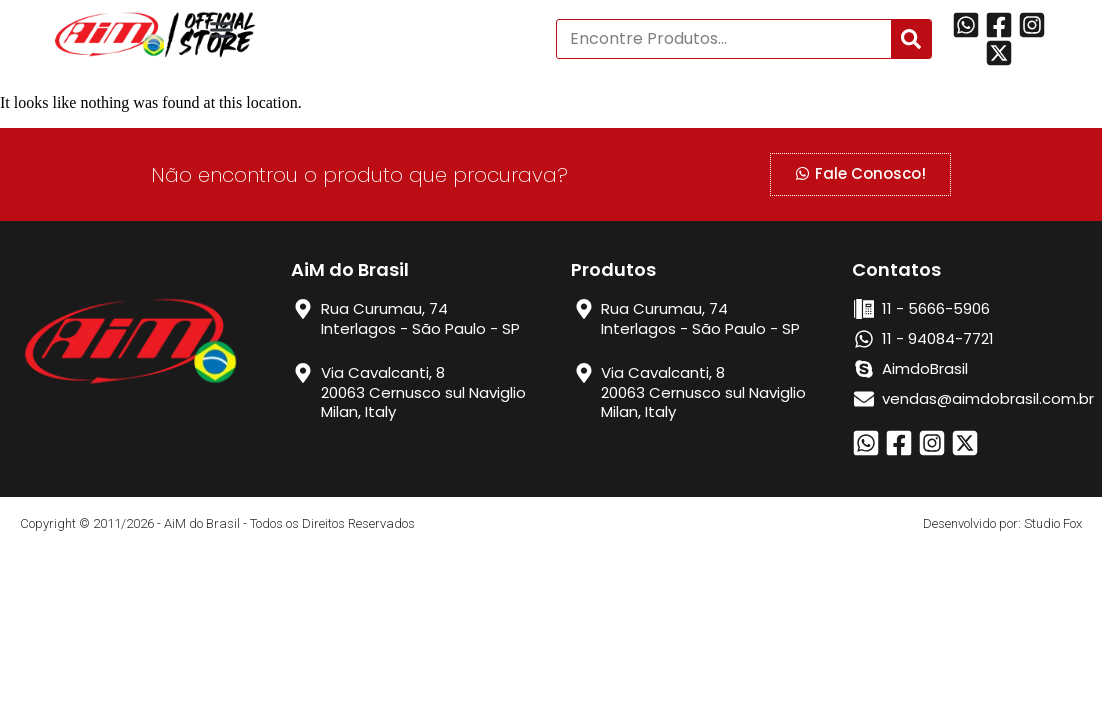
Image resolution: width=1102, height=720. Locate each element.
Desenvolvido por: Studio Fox (1002, 523)
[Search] (911, 39)
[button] (222, 30)
